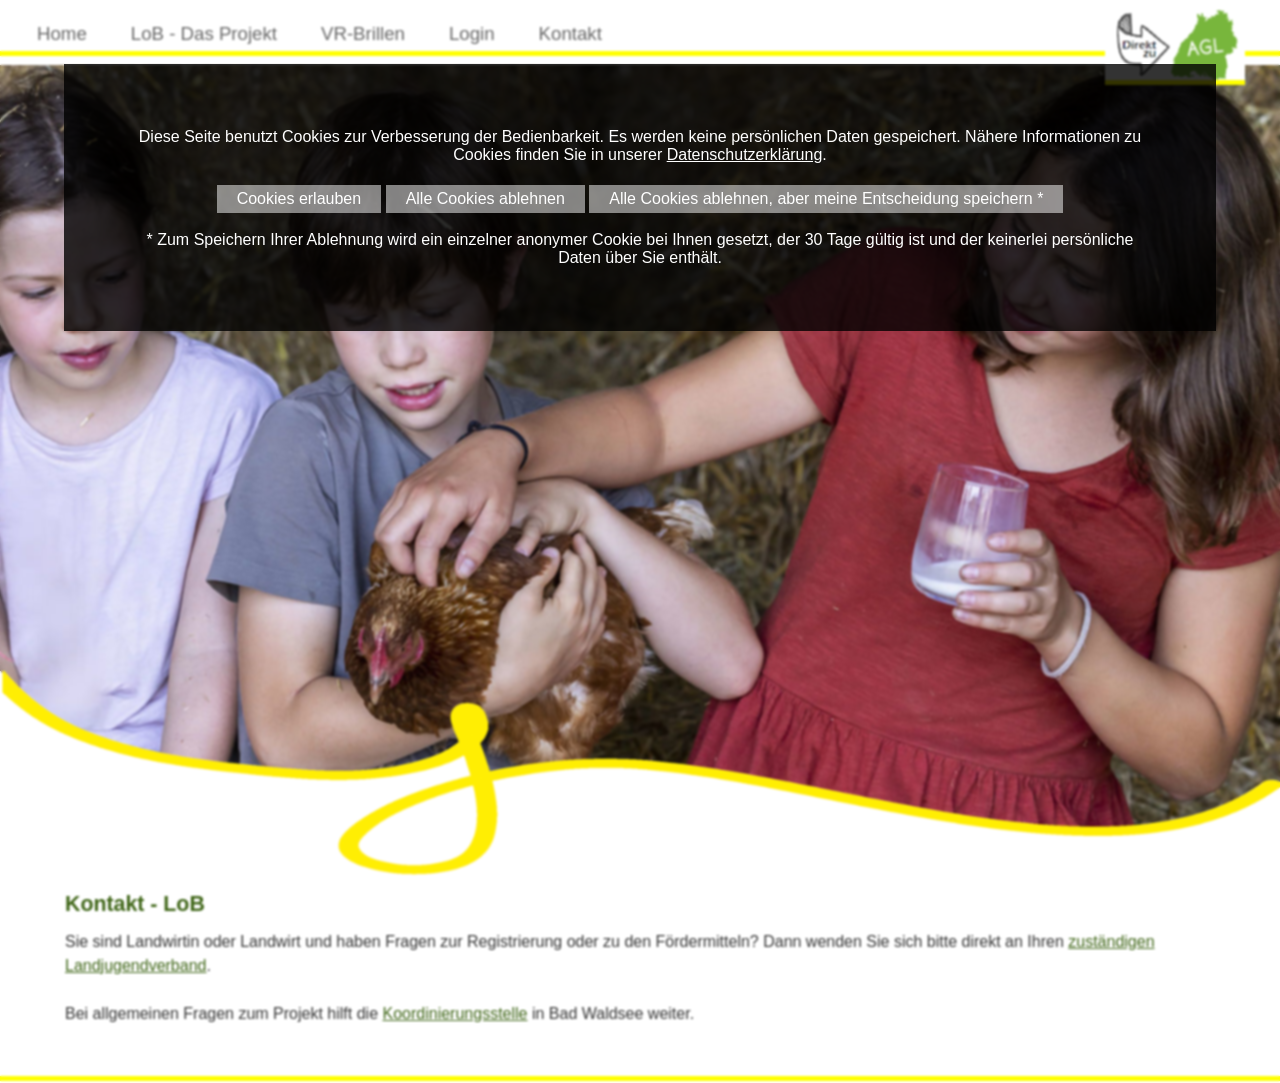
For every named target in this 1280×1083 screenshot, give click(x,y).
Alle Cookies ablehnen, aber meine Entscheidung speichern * (826, 198)
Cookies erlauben (299, 198)
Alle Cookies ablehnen (485, 198)
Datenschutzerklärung (745, 154)
